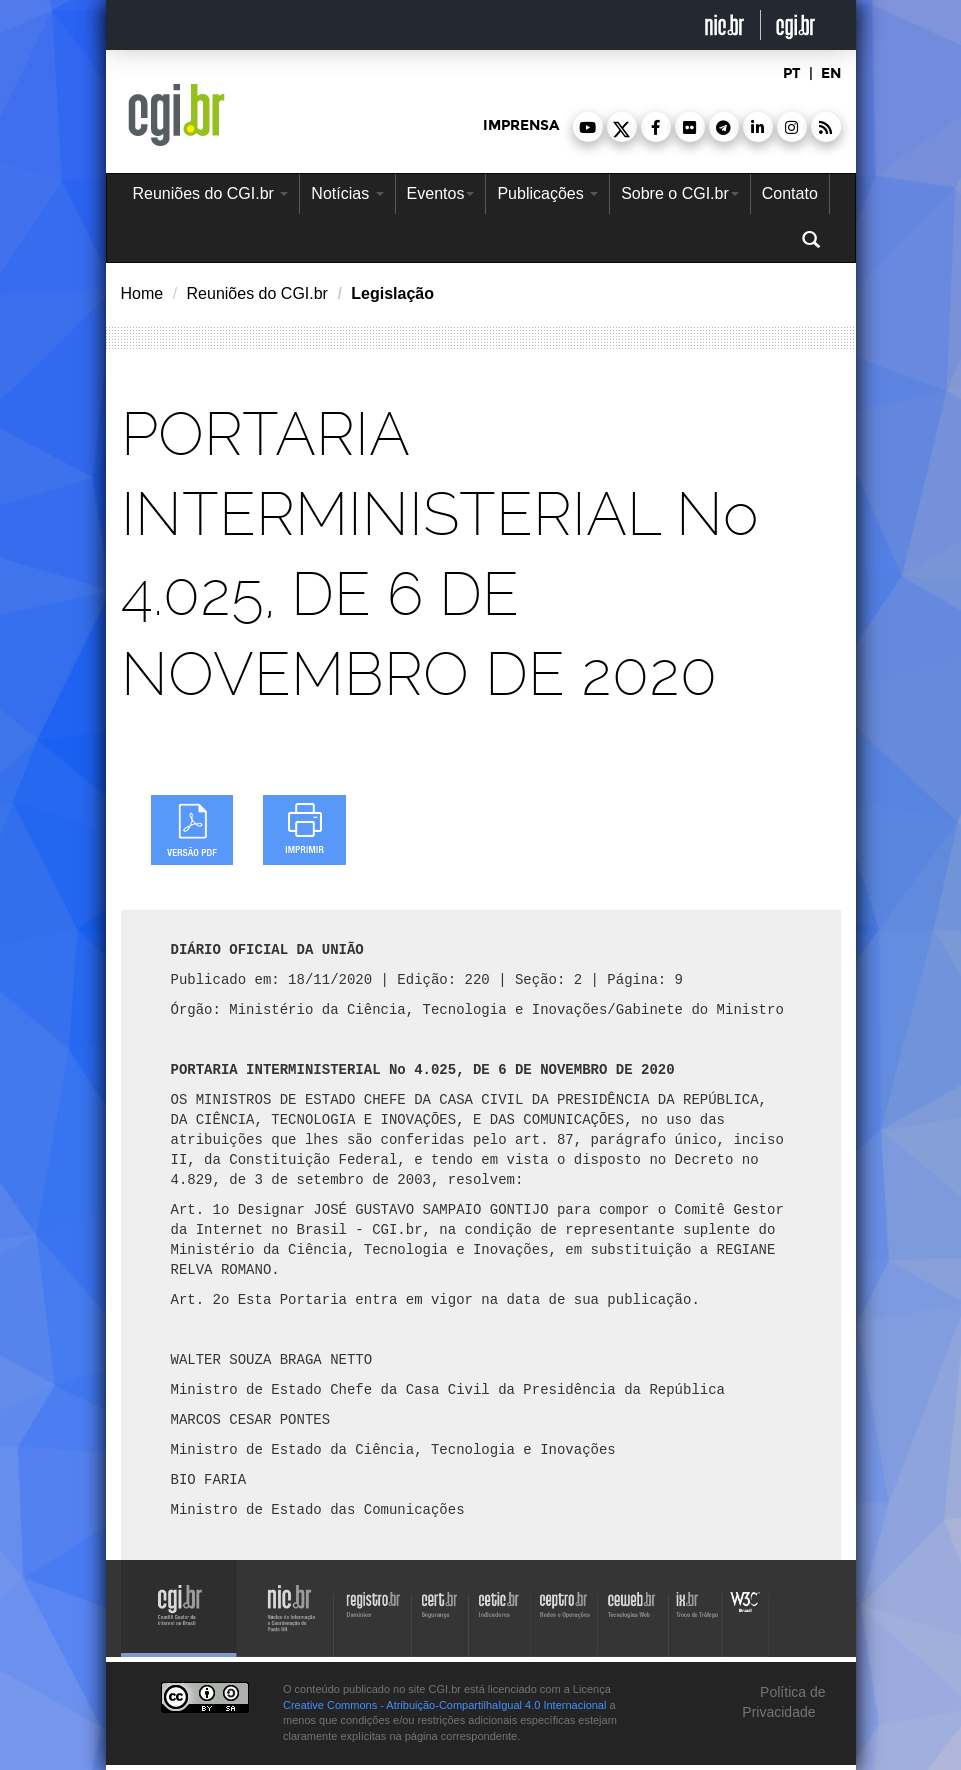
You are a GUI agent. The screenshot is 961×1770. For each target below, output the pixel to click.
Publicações (547, 193)
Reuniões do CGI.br (211, 193)
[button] (588, 127)
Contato (790, 193)
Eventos (441, 193)
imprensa (521, 125)
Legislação (392, 293)
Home (142, 293)
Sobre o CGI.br (680, 193)
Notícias (347, 193)
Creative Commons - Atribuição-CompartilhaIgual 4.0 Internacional (444, 1705)
